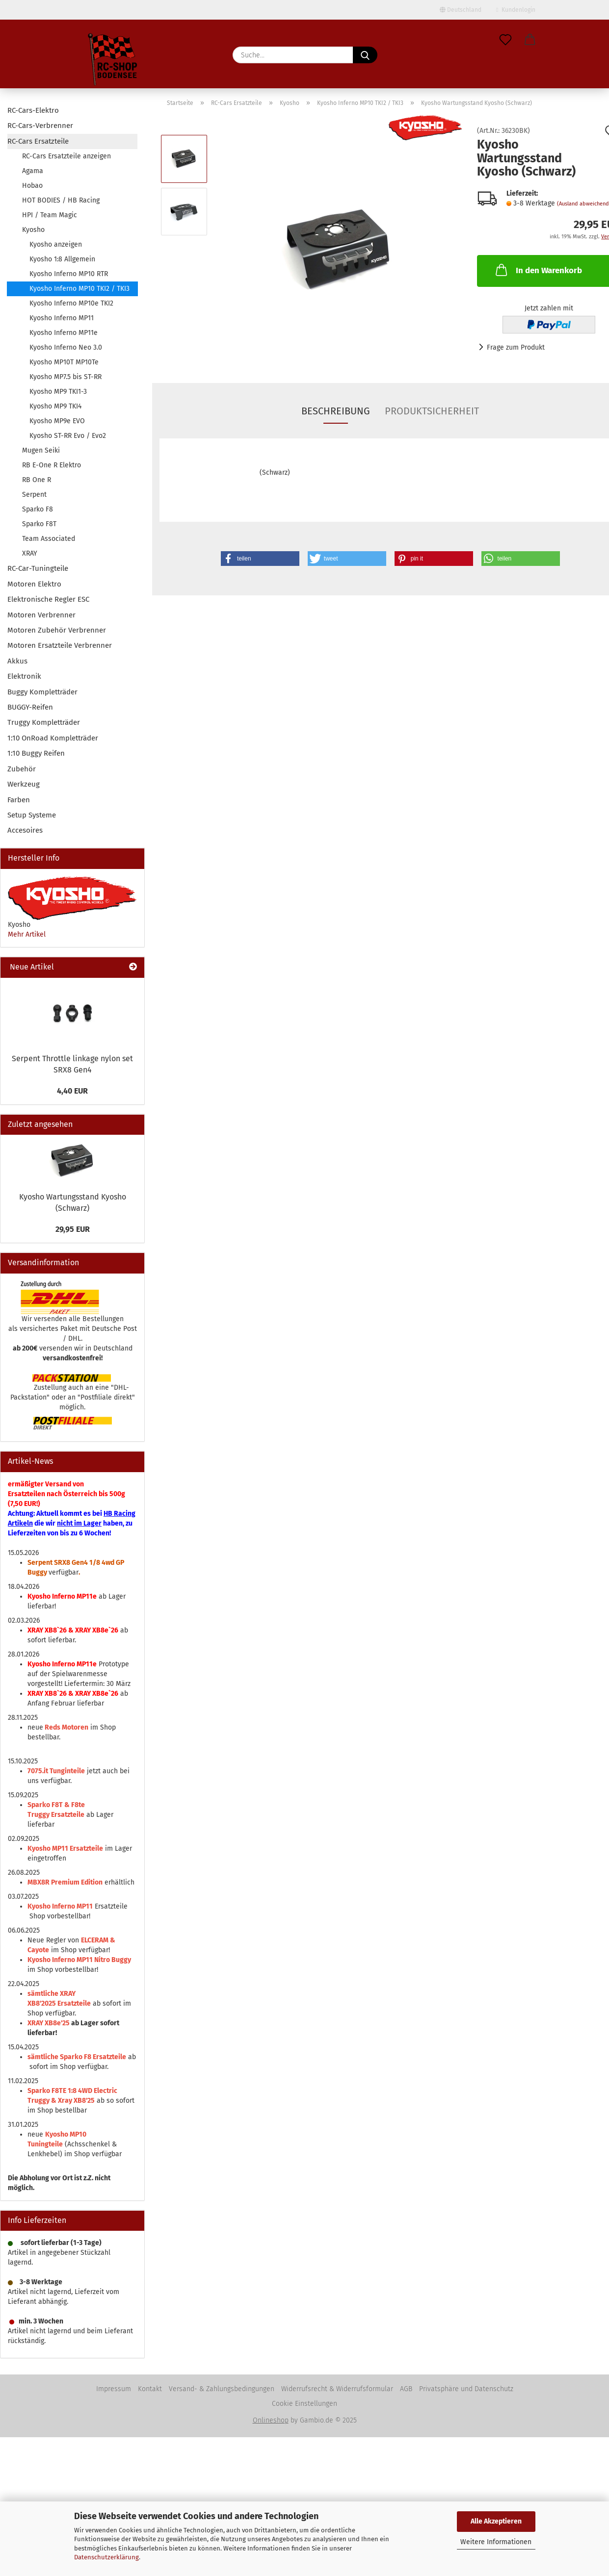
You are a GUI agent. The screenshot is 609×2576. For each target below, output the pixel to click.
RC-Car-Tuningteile (37, 568)
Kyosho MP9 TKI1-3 (58, 391)
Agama (32, 171)
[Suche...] (365, 55)
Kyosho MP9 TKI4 (55, 406)
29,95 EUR (72, 1229)
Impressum (113, 2389)
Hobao (32, 185)
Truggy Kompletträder (43, 722)
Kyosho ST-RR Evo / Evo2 (67, 436)
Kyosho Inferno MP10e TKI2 (71, 303)
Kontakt (150, 2389)
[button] (530, 40)
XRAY (29, 553)
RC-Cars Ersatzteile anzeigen (66, 156)
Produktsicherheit (432, 411)
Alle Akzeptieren (496, 2521)
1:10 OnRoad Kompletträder (52, 738)
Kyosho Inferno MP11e (63, 333)
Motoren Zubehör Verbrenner (56, 630)
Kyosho (33, 230)
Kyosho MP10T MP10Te (64, 362)
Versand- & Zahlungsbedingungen (221, 2389)
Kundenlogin (515, 9)
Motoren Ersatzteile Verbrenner (59, 645)
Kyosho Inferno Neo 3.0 (65, 347)
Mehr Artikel (27, 934)
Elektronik (24, 676)
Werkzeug (23, 784)
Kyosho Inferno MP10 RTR (68, 274)
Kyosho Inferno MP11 (61, 318)
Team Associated (48, 539)
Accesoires (25, 830)
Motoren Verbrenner (41, 615)
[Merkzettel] (505, 40)
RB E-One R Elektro (51, 465)
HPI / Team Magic (49, 215)
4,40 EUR (72, 1091)
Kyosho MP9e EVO (57, 421)
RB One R (36, 480)
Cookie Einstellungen (304, 2403)
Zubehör (21, 769)
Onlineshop (271, 2420)
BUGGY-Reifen (30, 707)
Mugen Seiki (41, 450)
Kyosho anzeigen (55, 244)
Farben (18, 799)
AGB (406, 2389)
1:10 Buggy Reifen (36, 753)
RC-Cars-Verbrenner (40, 125)
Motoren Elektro (34, 584)
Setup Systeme (31, 815)
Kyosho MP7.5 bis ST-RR (65, 377)
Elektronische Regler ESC (48, 599)
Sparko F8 (37, 509)
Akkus (17, 661)
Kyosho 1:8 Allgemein (62, 259)
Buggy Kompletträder (42, 692)
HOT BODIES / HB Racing (61, 200)
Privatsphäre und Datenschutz (466, 2389)
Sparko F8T (39, 524)
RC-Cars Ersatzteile (38, 141)
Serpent (34, 494)
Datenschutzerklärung (106, 2557)
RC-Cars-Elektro (33, 110)
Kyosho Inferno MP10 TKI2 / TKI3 (79, 288)
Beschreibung (335, 411)
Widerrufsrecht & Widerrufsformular (337, 2389)
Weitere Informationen (495, 2542)
